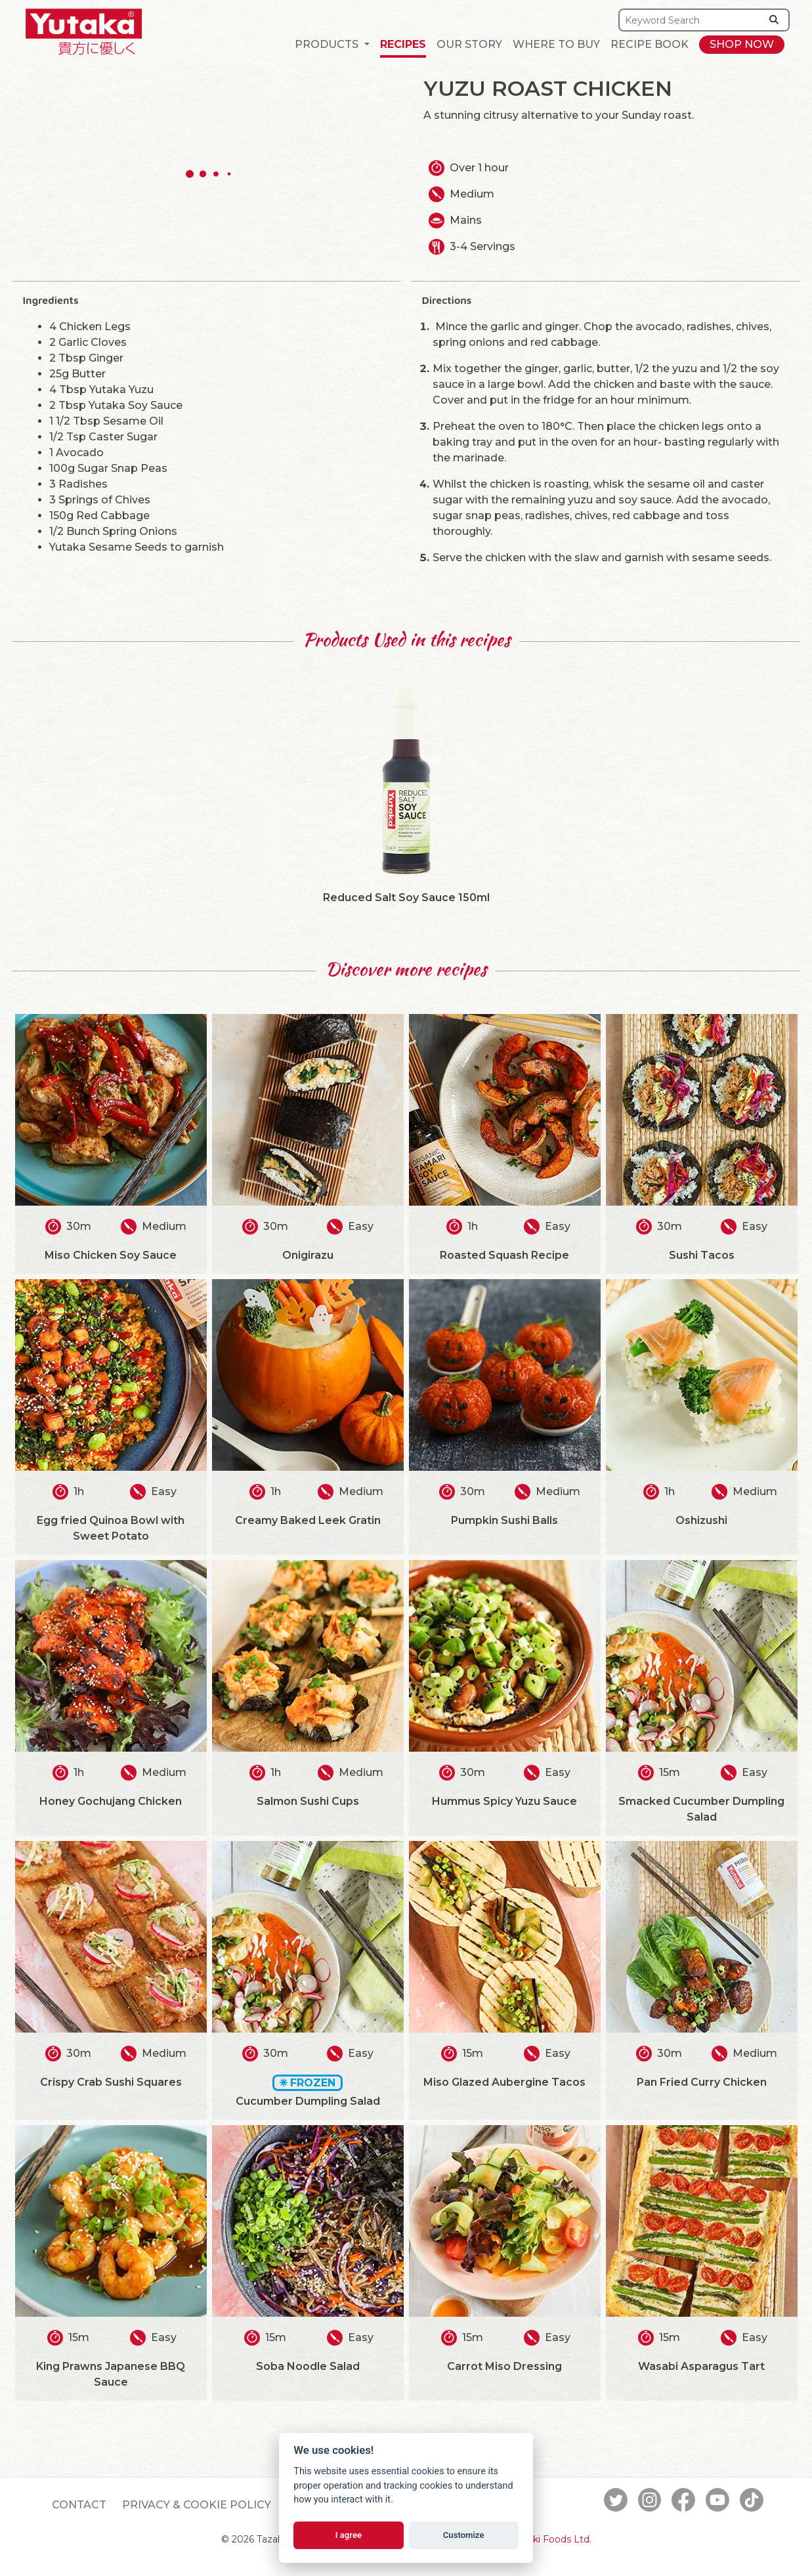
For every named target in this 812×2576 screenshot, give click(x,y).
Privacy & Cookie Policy (196, 2505)
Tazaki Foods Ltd (550, 2539)
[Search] (690, 20)
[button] (332, 45)
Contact (79, 2505)
